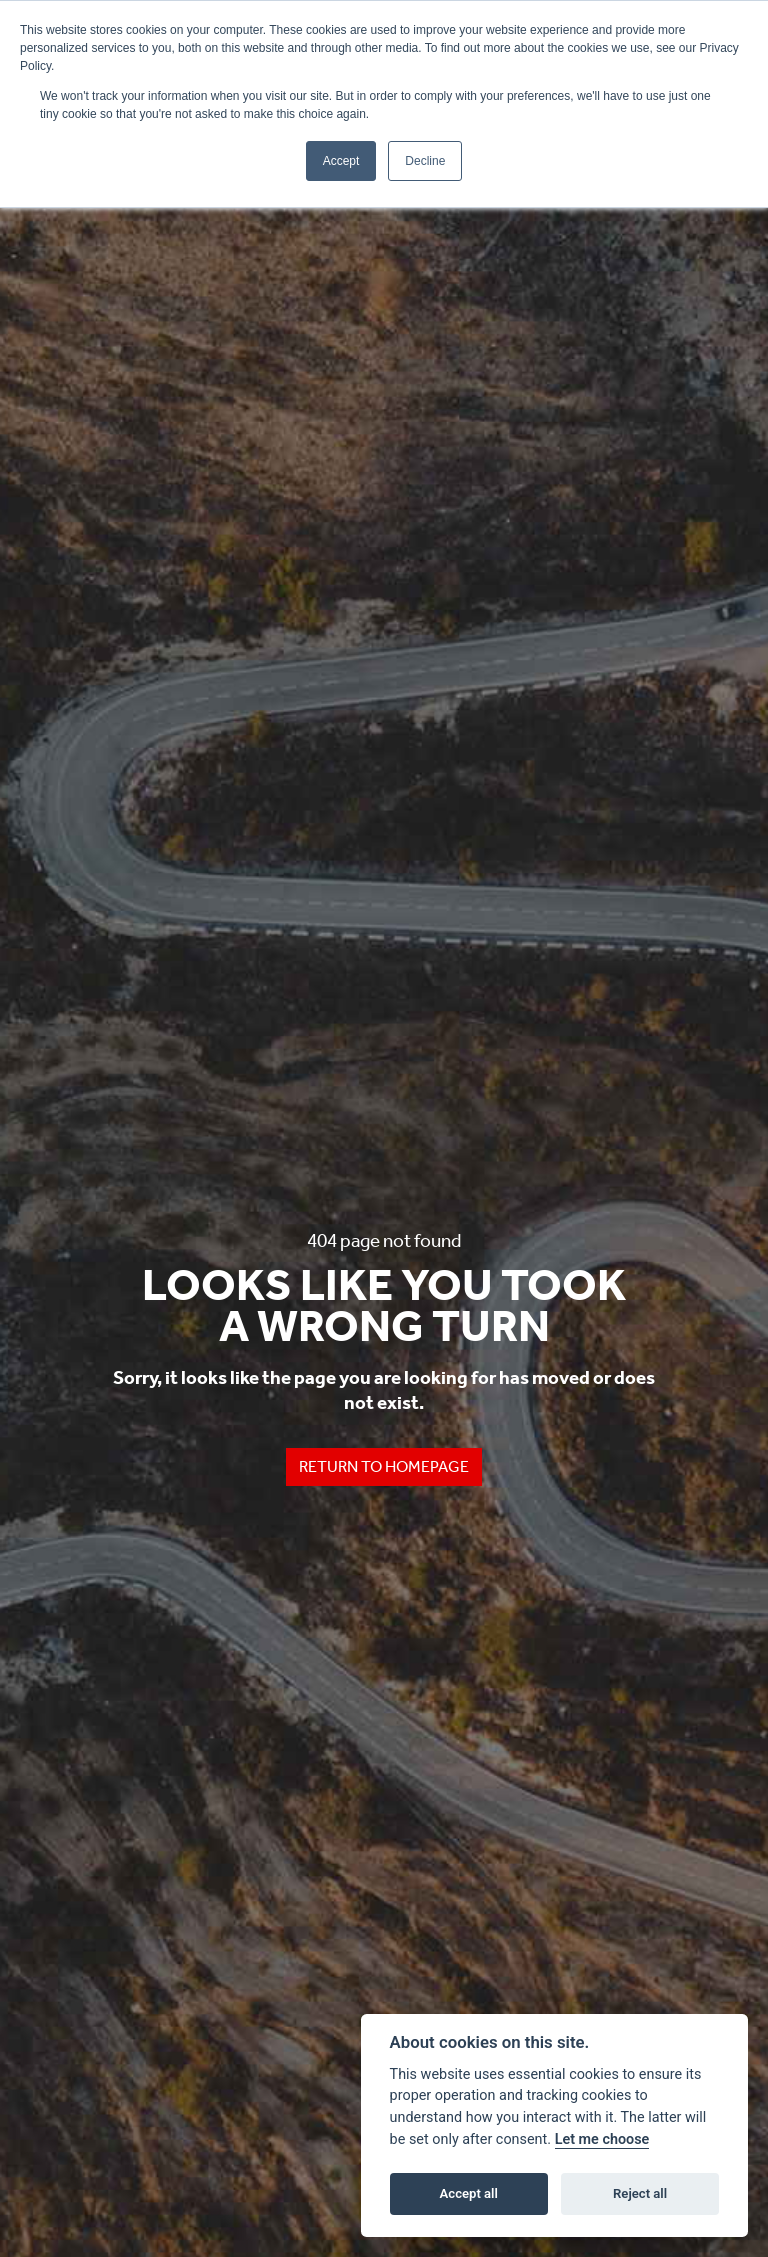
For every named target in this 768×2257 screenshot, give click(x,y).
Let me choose (602, 2139)
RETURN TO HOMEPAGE (384, 1466)
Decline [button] (425, 161)
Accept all (469, 2193)
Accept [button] (341, 161)
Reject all (640, 2193)
